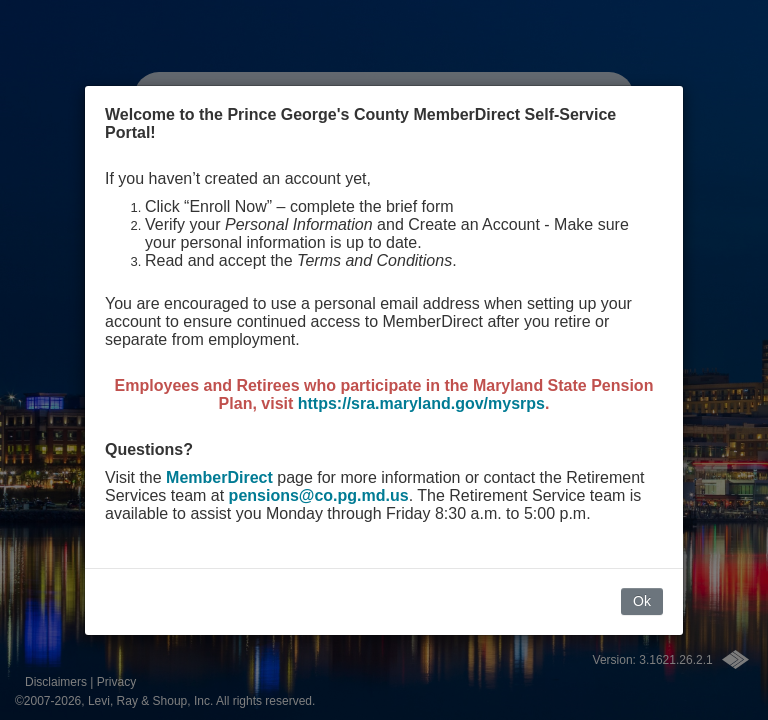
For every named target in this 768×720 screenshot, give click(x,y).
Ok (642, 601)
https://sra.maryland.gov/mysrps (421, 403)
